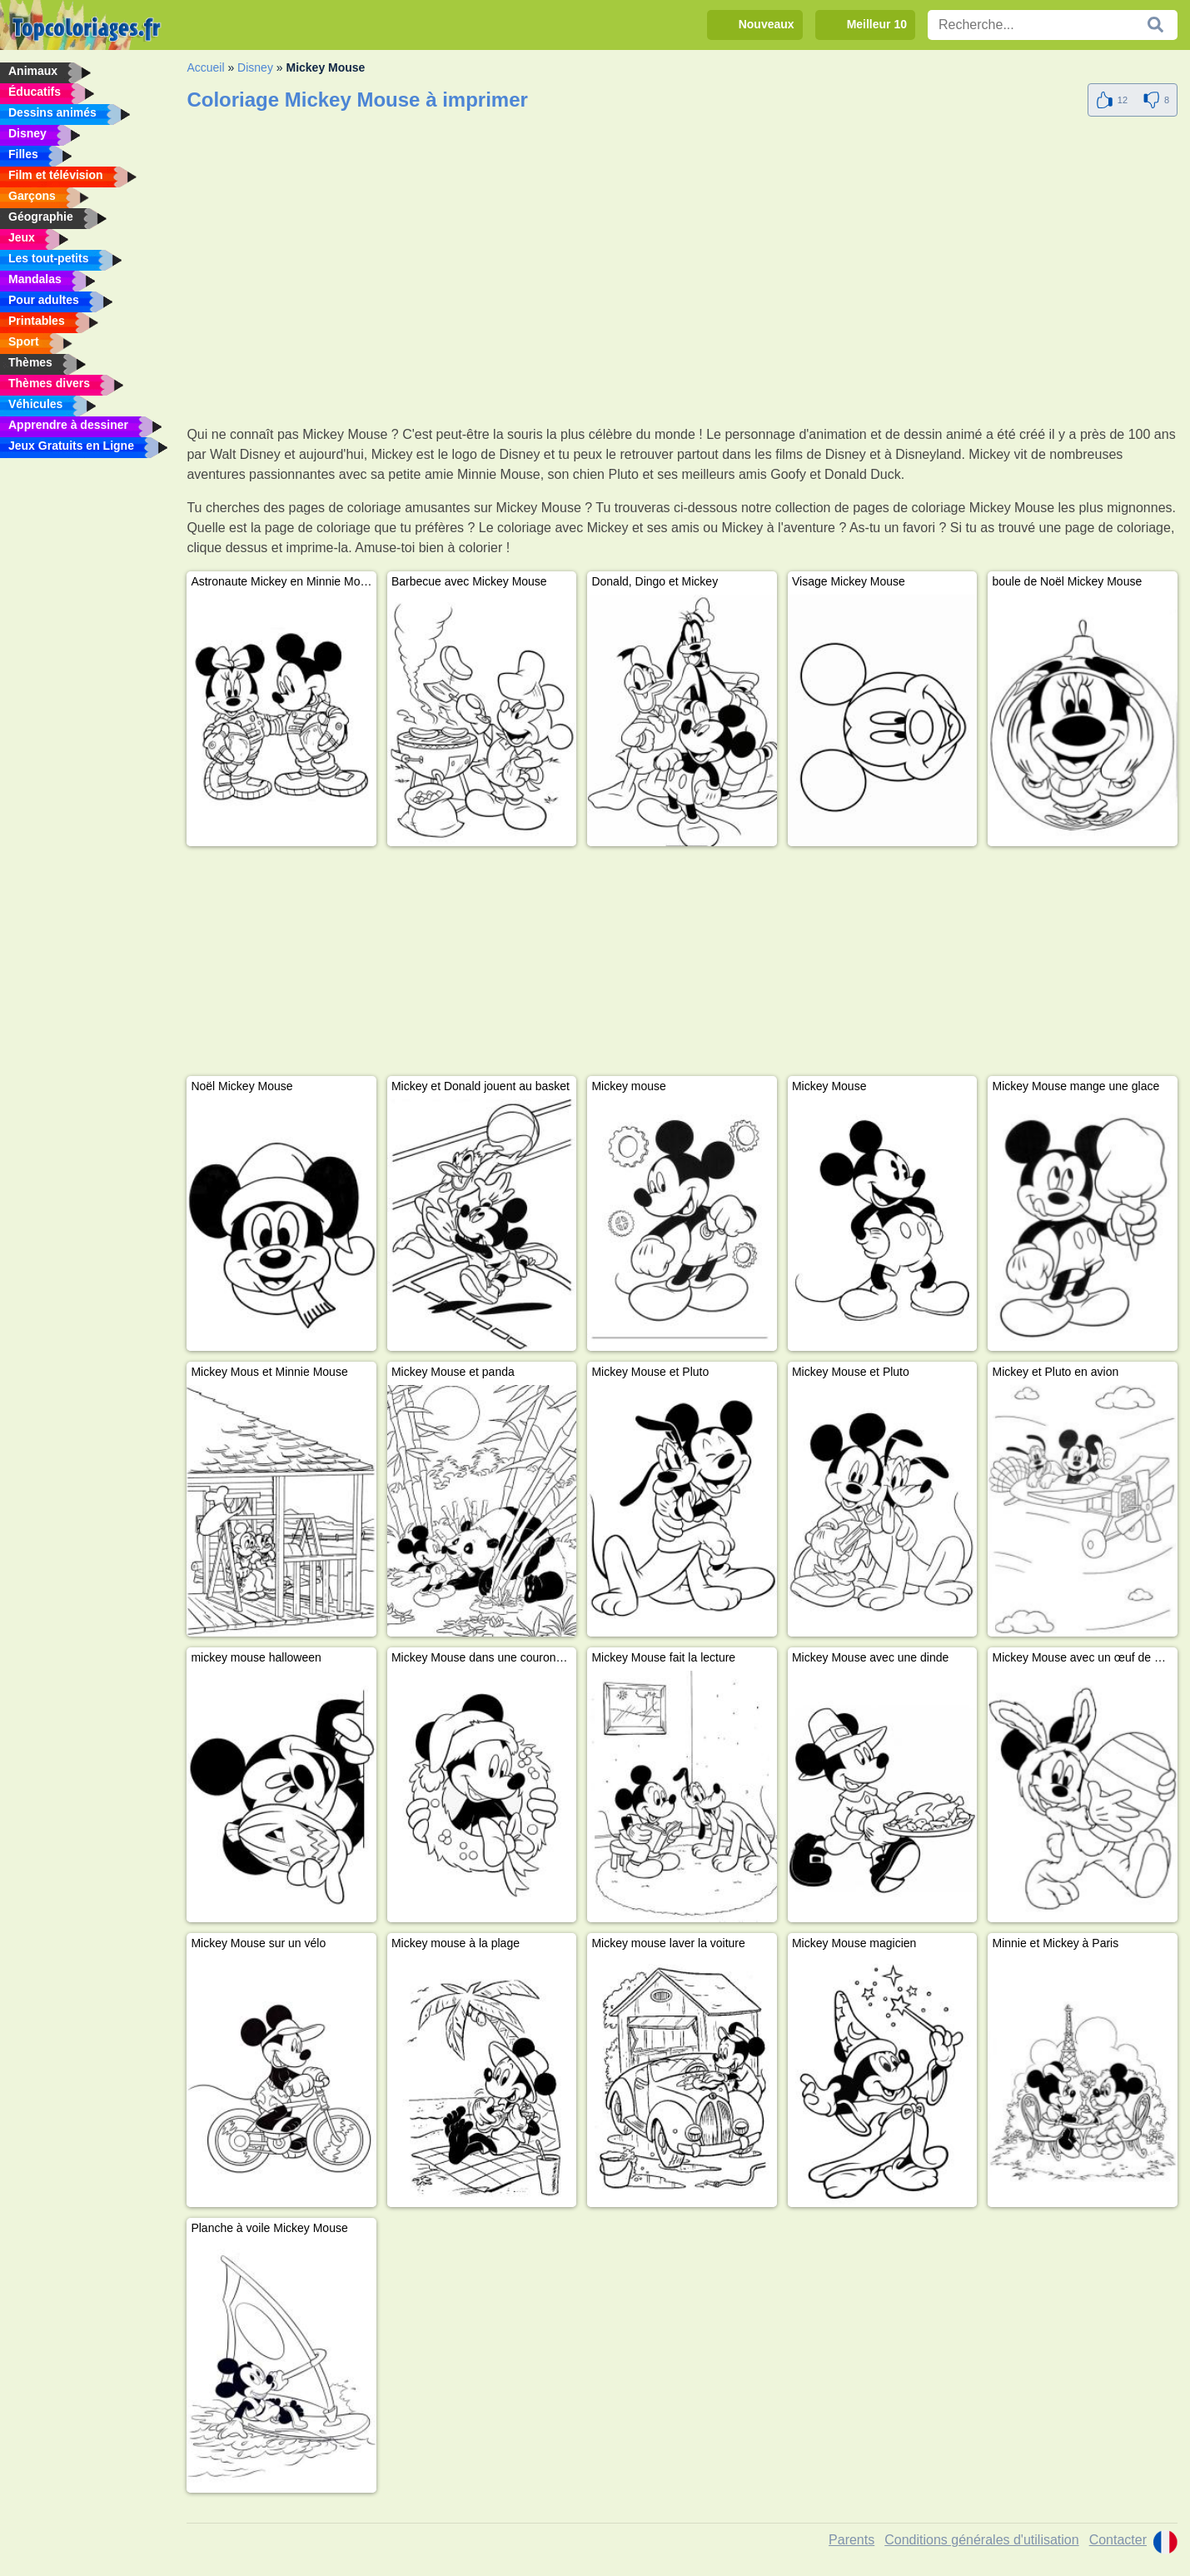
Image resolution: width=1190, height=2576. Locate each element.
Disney (255, 67)
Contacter (1118, 2540)
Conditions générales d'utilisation (981, 2540)
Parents (851, 2540)
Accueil (205, 67)
